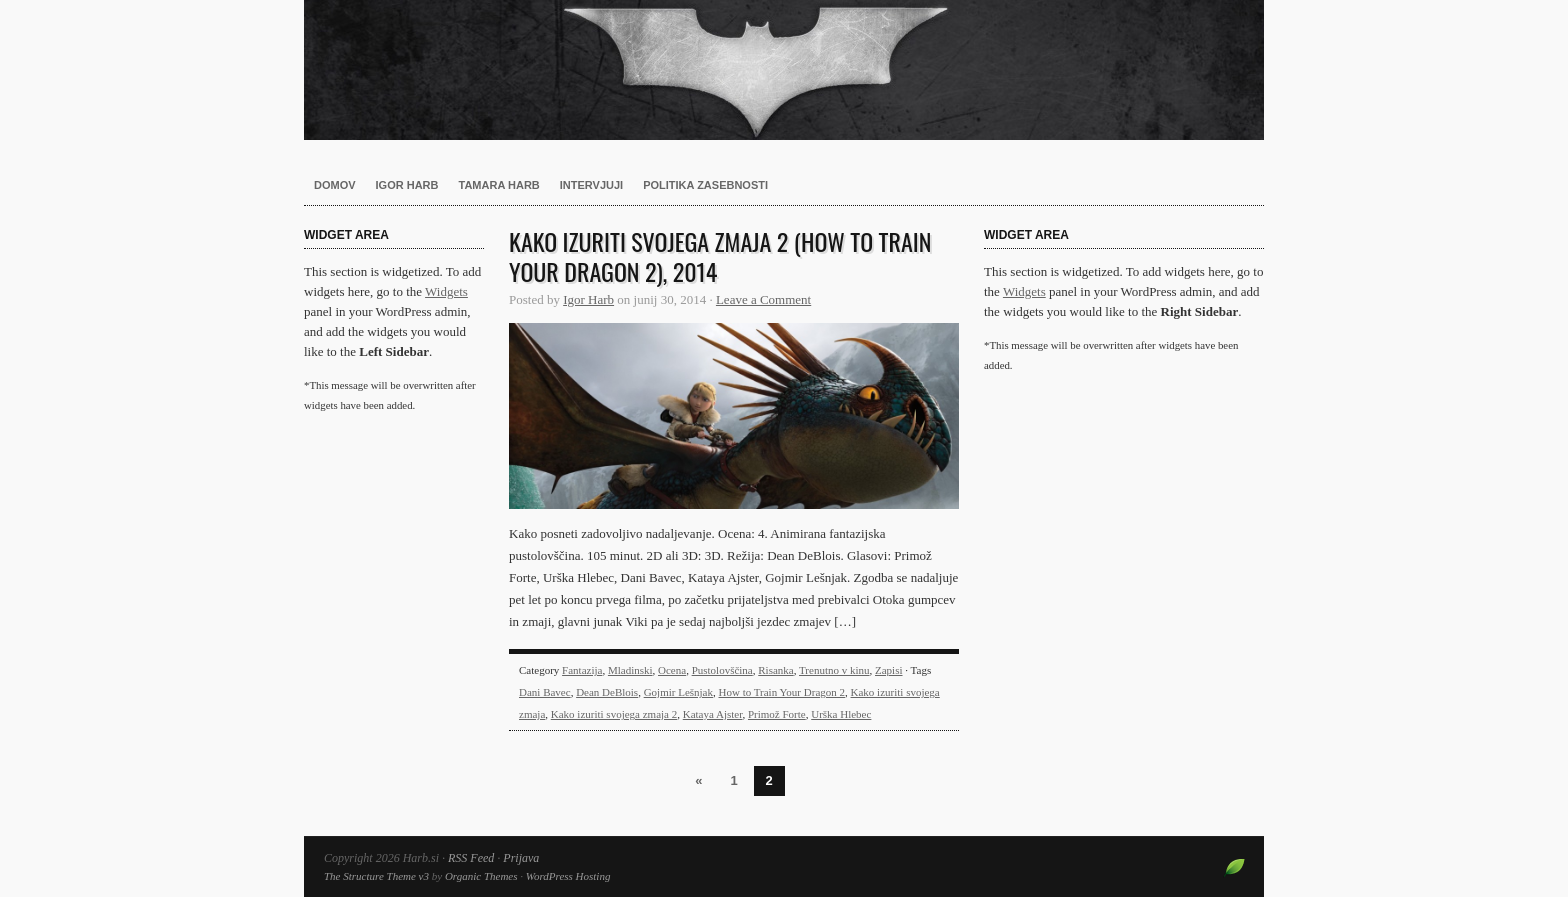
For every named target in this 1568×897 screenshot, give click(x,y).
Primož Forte (777, 714)
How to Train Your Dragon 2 (782, 692)
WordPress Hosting (568, 876)
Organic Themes (481, 876)
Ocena (672, 670)
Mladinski (630, 670)
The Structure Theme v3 (376, 876)
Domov (335, 185)
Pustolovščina (722, 670)
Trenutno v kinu (834, 670)
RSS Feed (471, 858)
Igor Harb (407, 185)
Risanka (775, 670)
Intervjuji (591, 185)
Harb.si (784, 70)
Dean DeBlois (607, 692)
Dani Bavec (545, 692)
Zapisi (889, 670)
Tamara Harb (499, 185)
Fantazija (582, 670)
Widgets (446, 291)
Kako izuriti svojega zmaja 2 (614, 714)
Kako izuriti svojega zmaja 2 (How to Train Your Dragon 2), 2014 (720, 256)
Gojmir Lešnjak (678, 692)
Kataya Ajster (713, 714)
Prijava (521, 858)
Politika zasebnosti (705, 185)
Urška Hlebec (841, 714)
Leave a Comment (763, 299)
